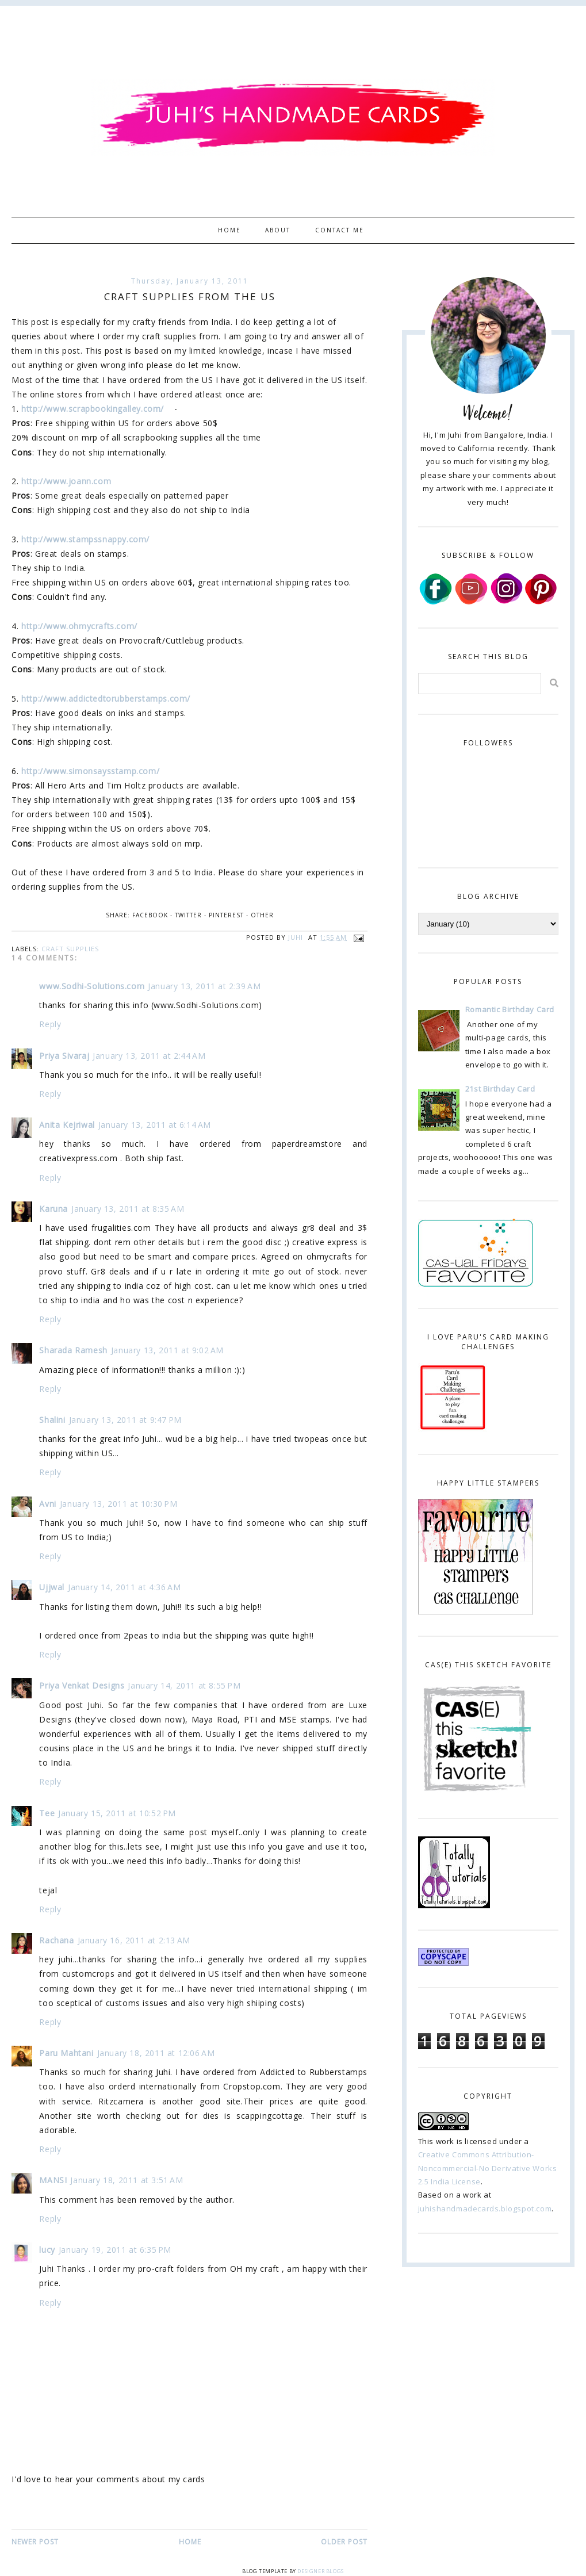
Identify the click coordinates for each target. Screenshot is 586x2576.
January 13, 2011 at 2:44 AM (149, 1055)
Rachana (56, 1940)
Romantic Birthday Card (509, 1009)
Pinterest (226, 915)
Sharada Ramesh (73, 1350)
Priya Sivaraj (64, 1055)
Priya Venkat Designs (81, 1685)
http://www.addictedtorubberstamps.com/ (105, 698)
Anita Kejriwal (66, 1124)
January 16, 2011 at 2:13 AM (134, 1940)
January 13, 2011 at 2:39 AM (204, 986)
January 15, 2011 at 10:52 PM (117, 1813)
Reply (50, 1024)
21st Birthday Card (500, 1089)
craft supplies (70, 948)
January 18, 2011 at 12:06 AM (156, 2052)
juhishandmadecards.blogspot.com (485, 2208)
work (445, 2141)
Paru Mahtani (66, 2052)
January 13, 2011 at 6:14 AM (154, 1124)
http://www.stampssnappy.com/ (85, 539)
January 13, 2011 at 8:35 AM (127, 1208)
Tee (47, 1813)
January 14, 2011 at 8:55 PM (184, 1685)
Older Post (344, 2542)
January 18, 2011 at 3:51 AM (126, 2180)
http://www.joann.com (67, 481)
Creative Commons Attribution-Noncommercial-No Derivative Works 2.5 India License (487, 2168)
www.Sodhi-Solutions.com (91, 986)
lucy (47, 2249)
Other (262, 915)
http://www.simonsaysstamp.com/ (90, 770)
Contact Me (339, 230)
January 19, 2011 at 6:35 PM (115, 2249)
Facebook (150, 915)
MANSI (53, 2180)
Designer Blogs (320, 2571)
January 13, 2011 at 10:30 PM (119, 1503)
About (277, 230)
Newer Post (35, 2542)
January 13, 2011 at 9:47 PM (125, 1419)
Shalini (52, 1419)
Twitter (188, 915)
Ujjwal (51, 1587)
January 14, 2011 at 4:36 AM (124, 1587)
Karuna (53, 1208)
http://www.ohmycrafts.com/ (79, 626)
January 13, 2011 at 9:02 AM (167, 1350)
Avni (47, 1503)
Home (229, 230)
